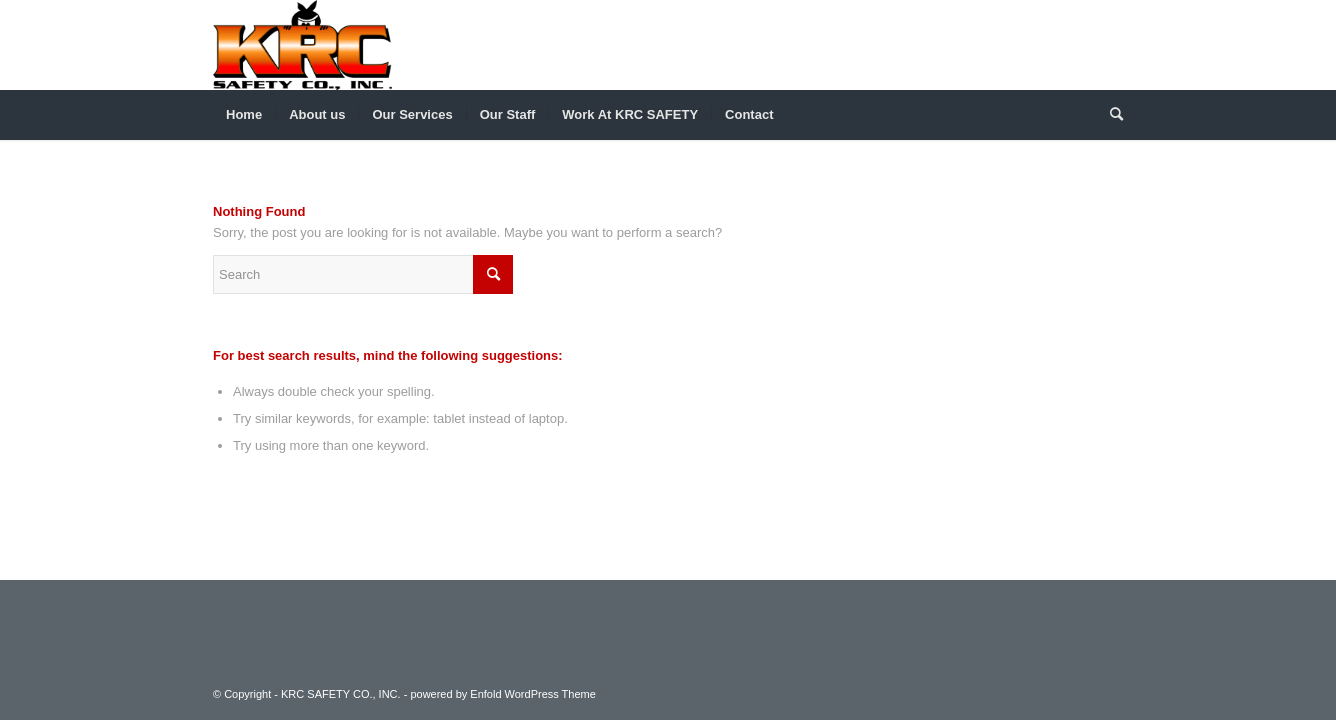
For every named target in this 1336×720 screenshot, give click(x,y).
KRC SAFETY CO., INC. (341, 694)
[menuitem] (244, 115)
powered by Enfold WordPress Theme (502, 694)
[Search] (1110, 115)
